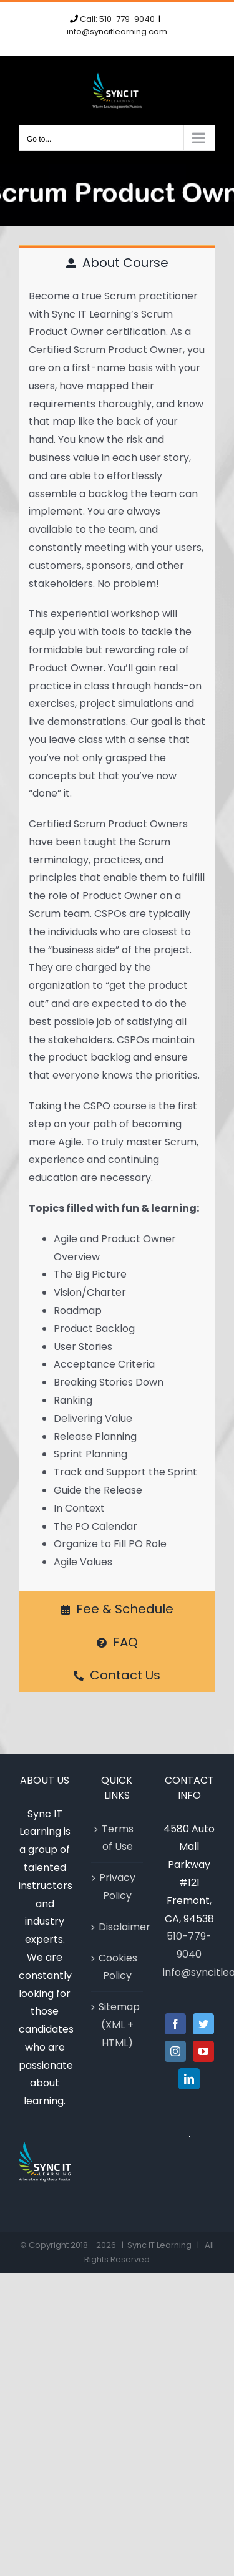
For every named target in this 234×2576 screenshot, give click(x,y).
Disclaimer (118, 1927)
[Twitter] (203, 2023)
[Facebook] (175, 2023)
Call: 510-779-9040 (117, 19)
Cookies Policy (118, 1967)
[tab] (117, 262)
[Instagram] (175, 2051)
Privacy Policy (117, 1886)
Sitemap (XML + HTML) (118, 2025)
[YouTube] (203, 2051)
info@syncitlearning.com (117, 31)
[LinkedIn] (189, 2078)
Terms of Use (118, 1838)
